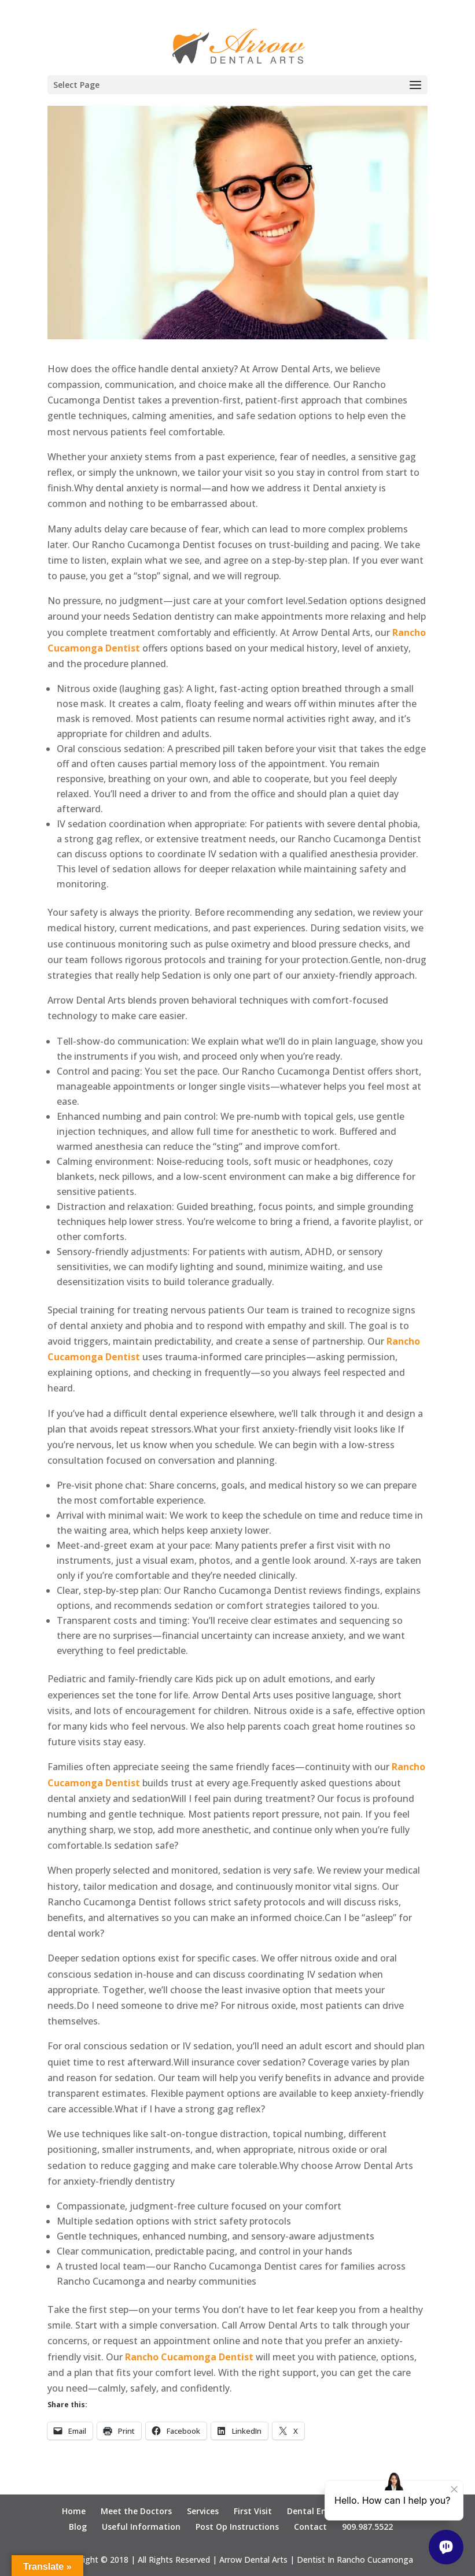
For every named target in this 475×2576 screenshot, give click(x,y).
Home (74, 2510)
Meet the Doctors (136, 2510)
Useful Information (141, 2526)
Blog (78, 2526)
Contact (310, 2526)
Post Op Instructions (237, 2526)
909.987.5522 (367, 2526)
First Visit (253, 2510)
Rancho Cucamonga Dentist (189, 2357)
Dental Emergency (324, 2510)
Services (203, 2510)
